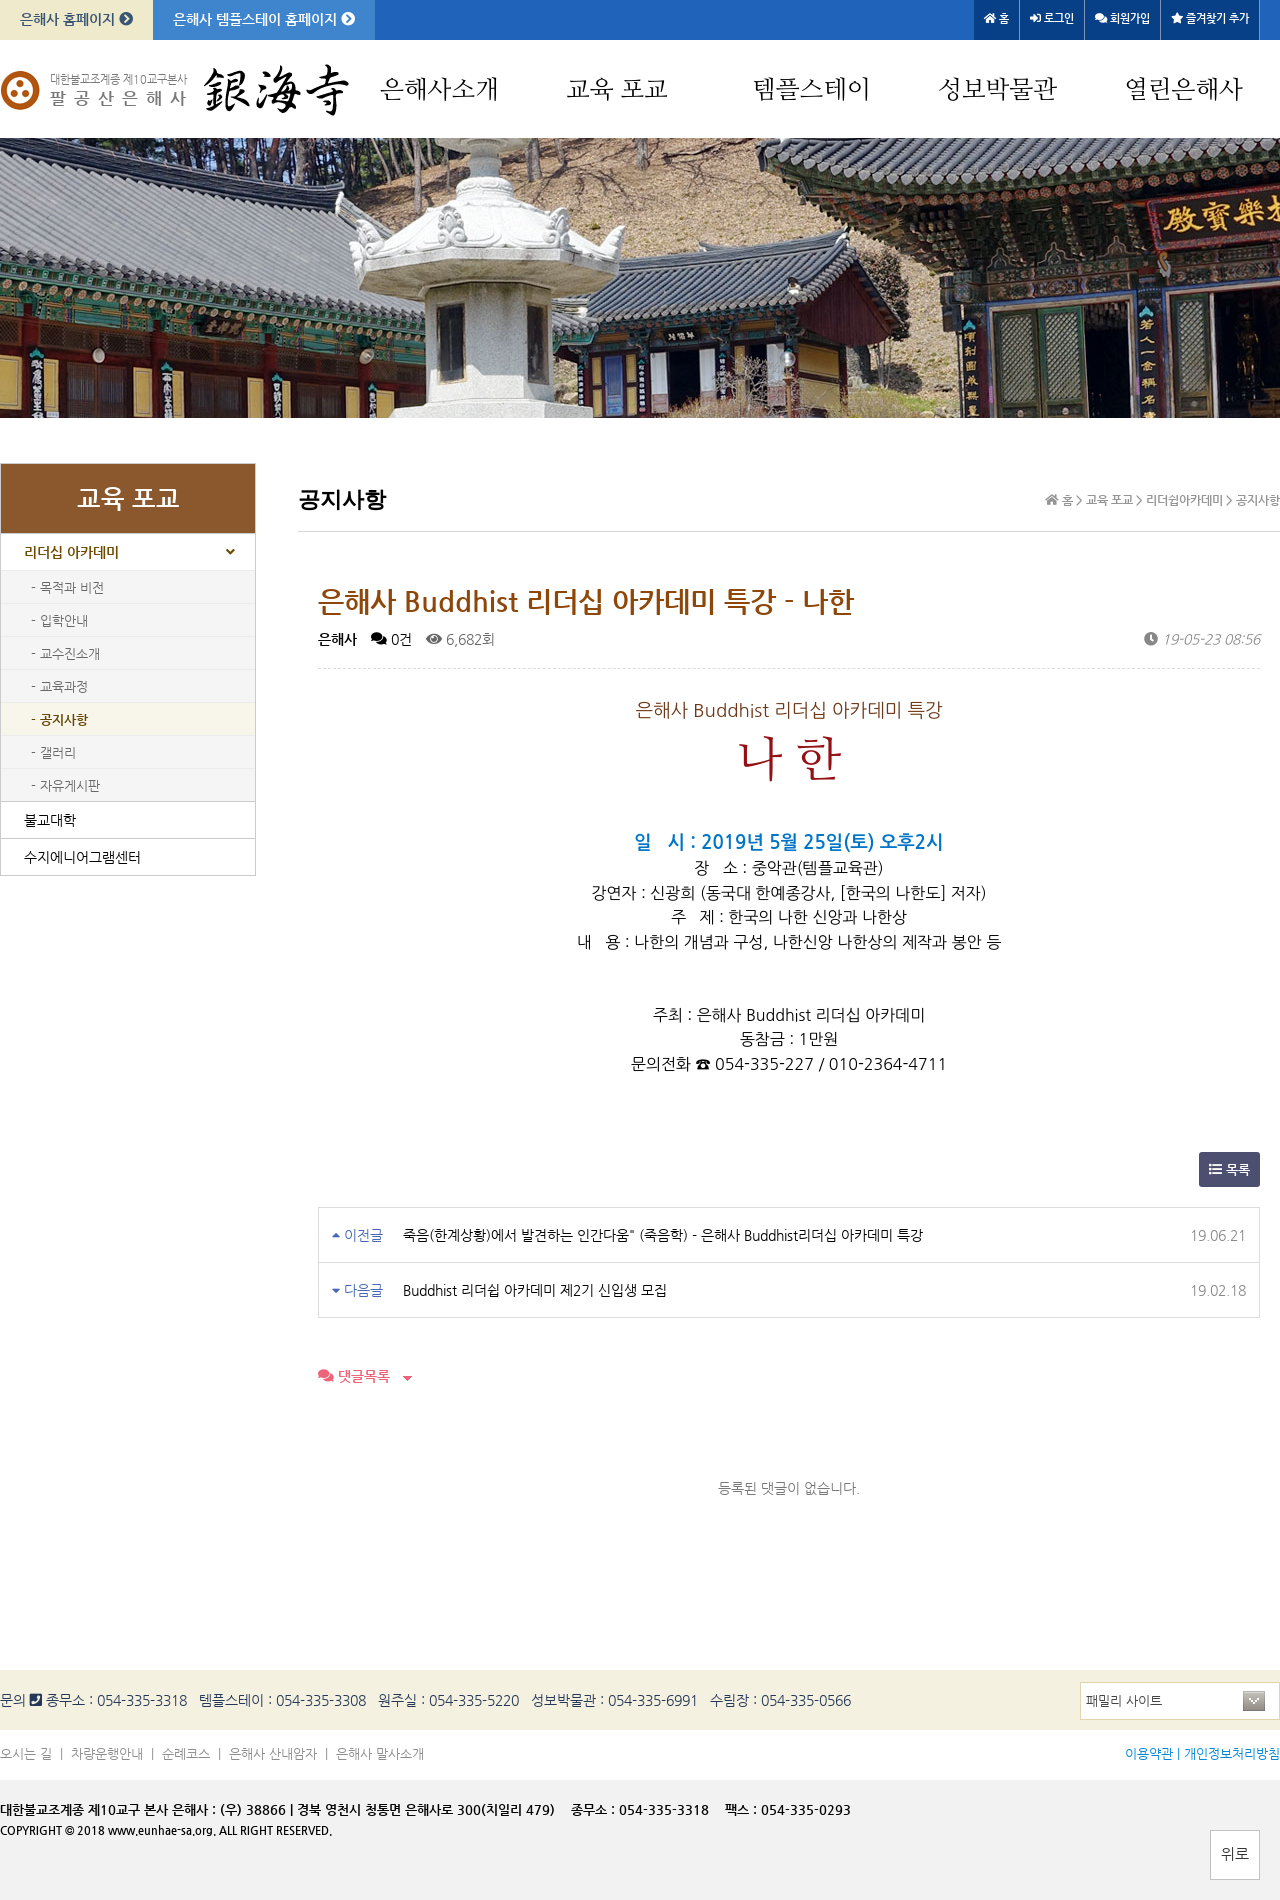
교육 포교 (617, 90)
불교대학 (50, 820)
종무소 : (595, 1809)
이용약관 (1149, 1753)
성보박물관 (997, 90)
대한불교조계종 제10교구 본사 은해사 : (108, 1809)
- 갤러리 (53, 752)
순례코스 (186, 1753)
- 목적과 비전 (67, 587)
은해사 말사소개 (380, 1753)
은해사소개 (439, 90)
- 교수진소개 (65, 653)
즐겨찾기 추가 (1210, 18)
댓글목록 (354, 1376)
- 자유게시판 (65, 785)
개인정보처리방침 (1232, 1753)
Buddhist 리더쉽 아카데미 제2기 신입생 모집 (535, 1290)
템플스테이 (811, 90)
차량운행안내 (107, 1753)
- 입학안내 (59, 620)
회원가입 (1122, 18)
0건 (391, 639)
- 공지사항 (59, 719)
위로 (1235, 1853)
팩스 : (743, 1809)
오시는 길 (26, 1753)
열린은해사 (1183, 90)
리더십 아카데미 (71, 552)
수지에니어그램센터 (82, 857)
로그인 (1052, 18)
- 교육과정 (59, 686)
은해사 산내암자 (273, 1753)
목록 (1229, 1169)
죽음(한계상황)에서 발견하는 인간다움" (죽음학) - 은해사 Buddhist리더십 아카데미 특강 (663, 1235)
